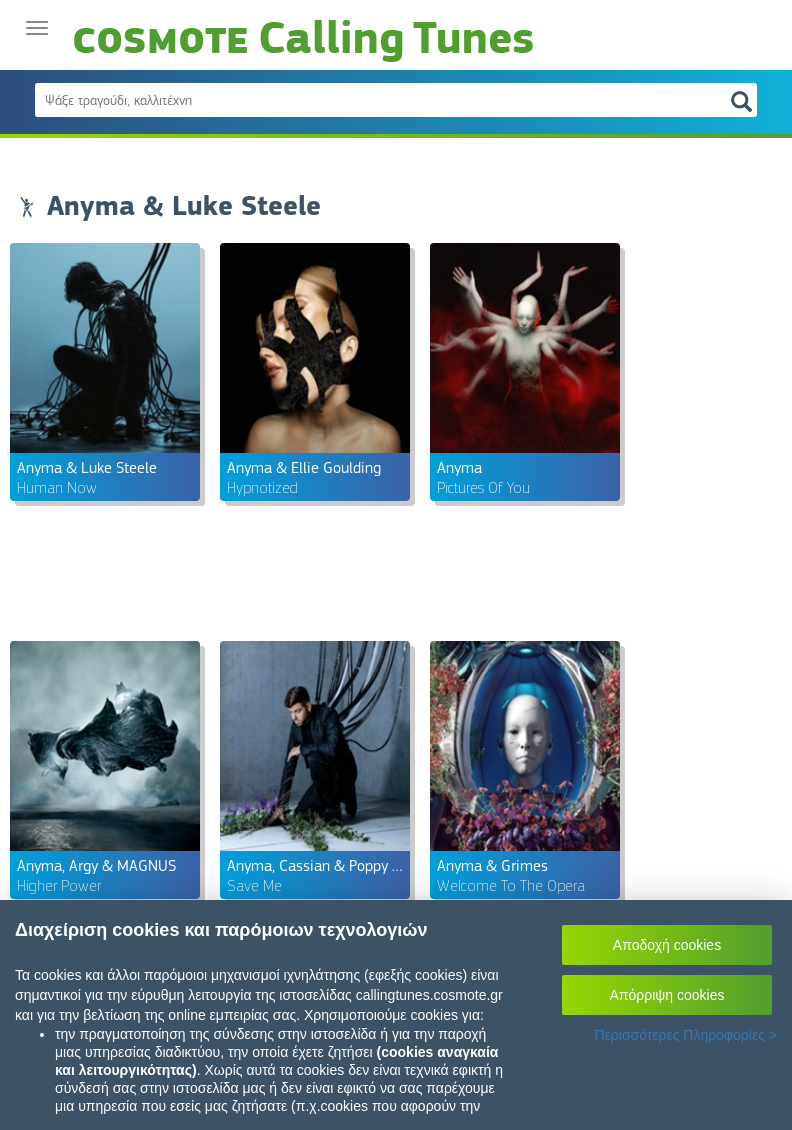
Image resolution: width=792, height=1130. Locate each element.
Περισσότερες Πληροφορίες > (685, 1035)
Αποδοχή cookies (667, 945)
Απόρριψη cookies (667, 995)
